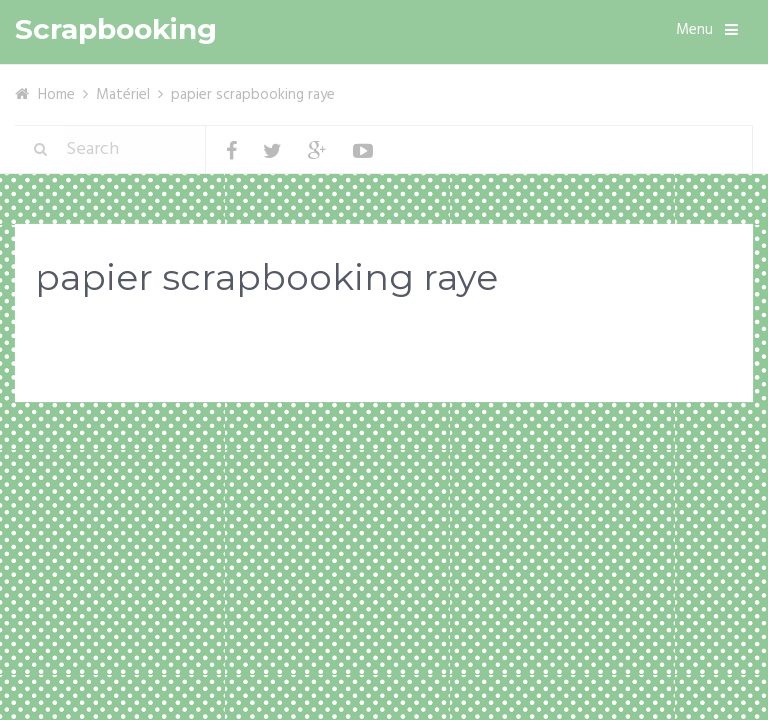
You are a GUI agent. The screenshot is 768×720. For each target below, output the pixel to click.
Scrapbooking (116, 29)
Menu (694, 30)
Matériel (123, 95)
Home (56, 95)
